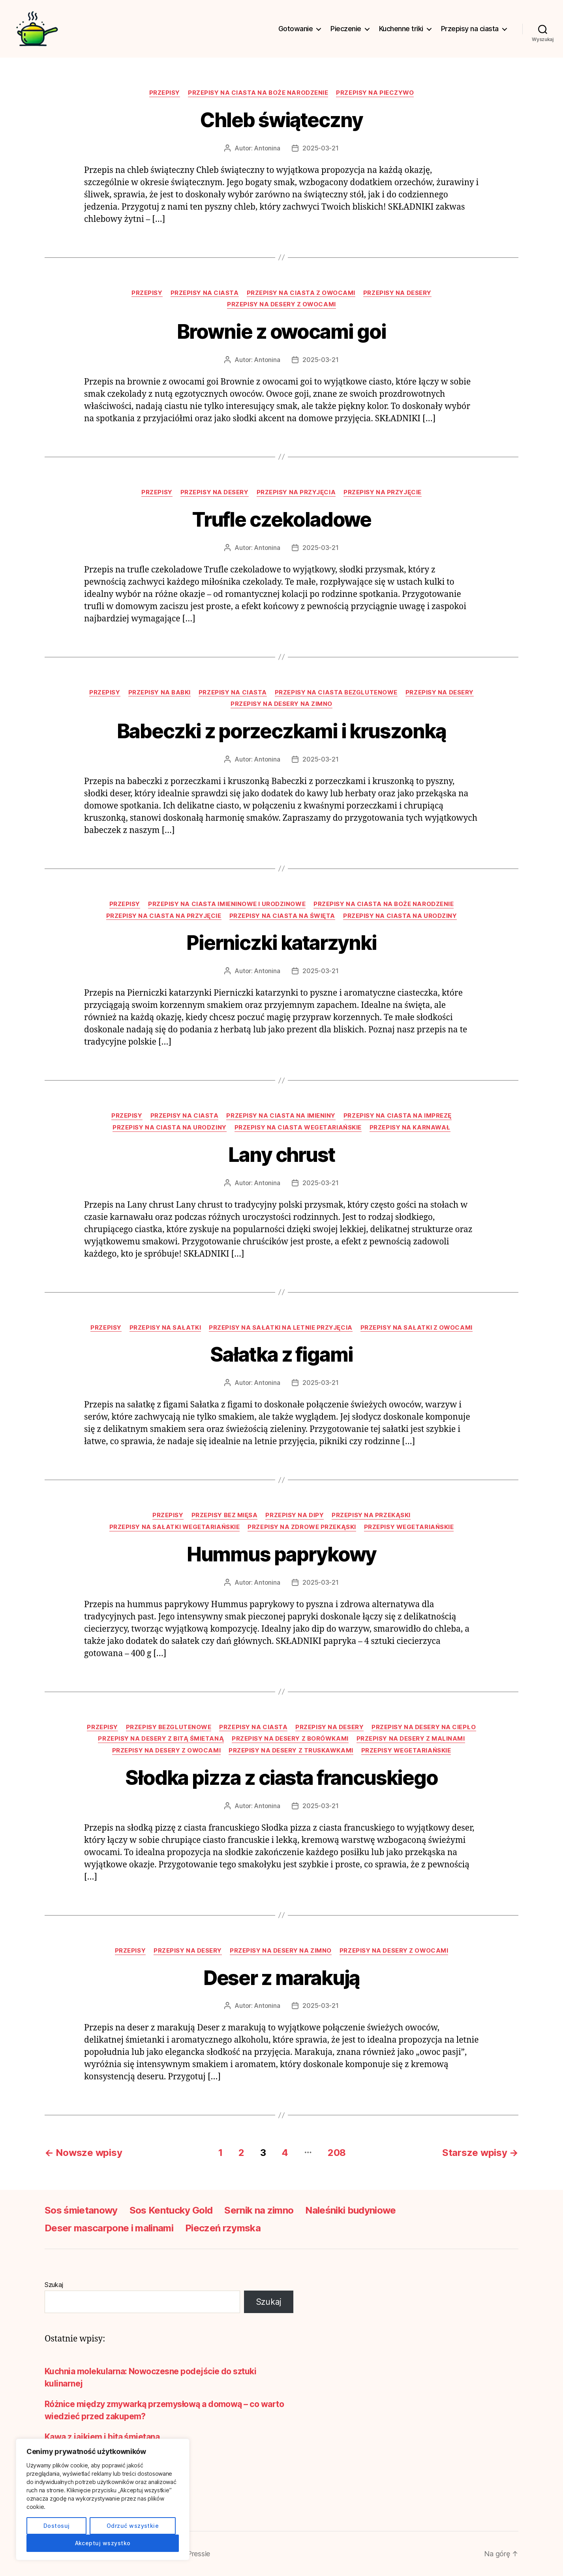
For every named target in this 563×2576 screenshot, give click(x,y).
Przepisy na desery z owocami (281, 304)
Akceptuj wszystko (103, 2543)
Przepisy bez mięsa (224, 1515)
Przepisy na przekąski (371, 1515)
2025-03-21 (320, 148)
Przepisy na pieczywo (375, 92)
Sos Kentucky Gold (171, 2210)
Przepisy (164, 92)
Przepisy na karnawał (410, 1127)
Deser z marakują (281, 1978)
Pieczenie (345, 28)
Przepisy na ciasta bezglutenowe (336, 692)
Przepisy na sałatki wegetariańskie (174, 1527)
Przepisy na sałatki (165, 1327)
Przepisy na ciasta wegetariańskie (298, 1127)
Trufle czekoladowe (282, 519)
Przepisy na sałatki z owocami (416, 1327)
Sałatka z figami (281, 1354)
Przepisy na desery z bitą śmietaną (161, 1738)
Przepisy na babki (159, 692)
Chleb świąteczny (281, 120)
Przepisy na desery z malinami (411, 1738)
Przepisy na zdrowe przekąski (302, 1527)
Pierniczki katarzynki (281, 943)
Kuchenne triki (401, 28)
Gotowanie (295, 28)
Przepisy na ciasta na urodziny (400, 915)
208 (337, 2152)
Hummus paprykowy (282, 1554)
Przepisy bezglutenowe (169, 1727)
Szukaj (54, 2285)
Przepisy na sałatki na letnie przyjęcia (280, 1327)
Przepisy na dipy (294, 1515)
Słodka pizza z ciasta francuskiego (281, 1778)
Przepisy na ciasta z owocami (301, 292)
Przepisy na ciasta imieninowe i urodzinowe (227, 904)
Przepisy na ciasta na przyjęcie (163, 915)
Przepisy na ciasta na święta (282, 915)
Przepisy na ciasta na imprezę (397, 1115)
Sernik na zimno (258, 2210)
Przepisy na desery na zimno (281, 703)
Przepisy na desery (397, 292)
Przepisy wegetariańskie (409, 1527)
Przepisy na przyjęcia (296, 492)
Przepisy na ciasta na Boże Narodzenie (258, 92)
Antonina (267, 148)
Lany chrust (281, 1155)
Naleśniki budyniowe (350, 2210)
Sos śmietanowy (81, 2210)
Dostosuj (56, 2525)
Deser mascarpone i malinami (109, 2228)
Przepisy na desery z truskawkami (291, 1750)
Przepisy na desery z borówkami (290, 1738)
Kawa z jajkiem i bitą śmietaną (102, 2437)
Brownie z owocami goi (281, 331)
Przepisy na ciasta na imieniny (281, 1115)
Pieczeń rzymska (223, 2228)
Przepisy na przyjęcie (382, 492)
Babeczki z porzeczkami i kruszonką (281, 731)
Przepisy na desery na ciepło (424, 1727)
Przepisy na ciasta (470, 28)
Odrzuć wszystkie (133, 2525)
